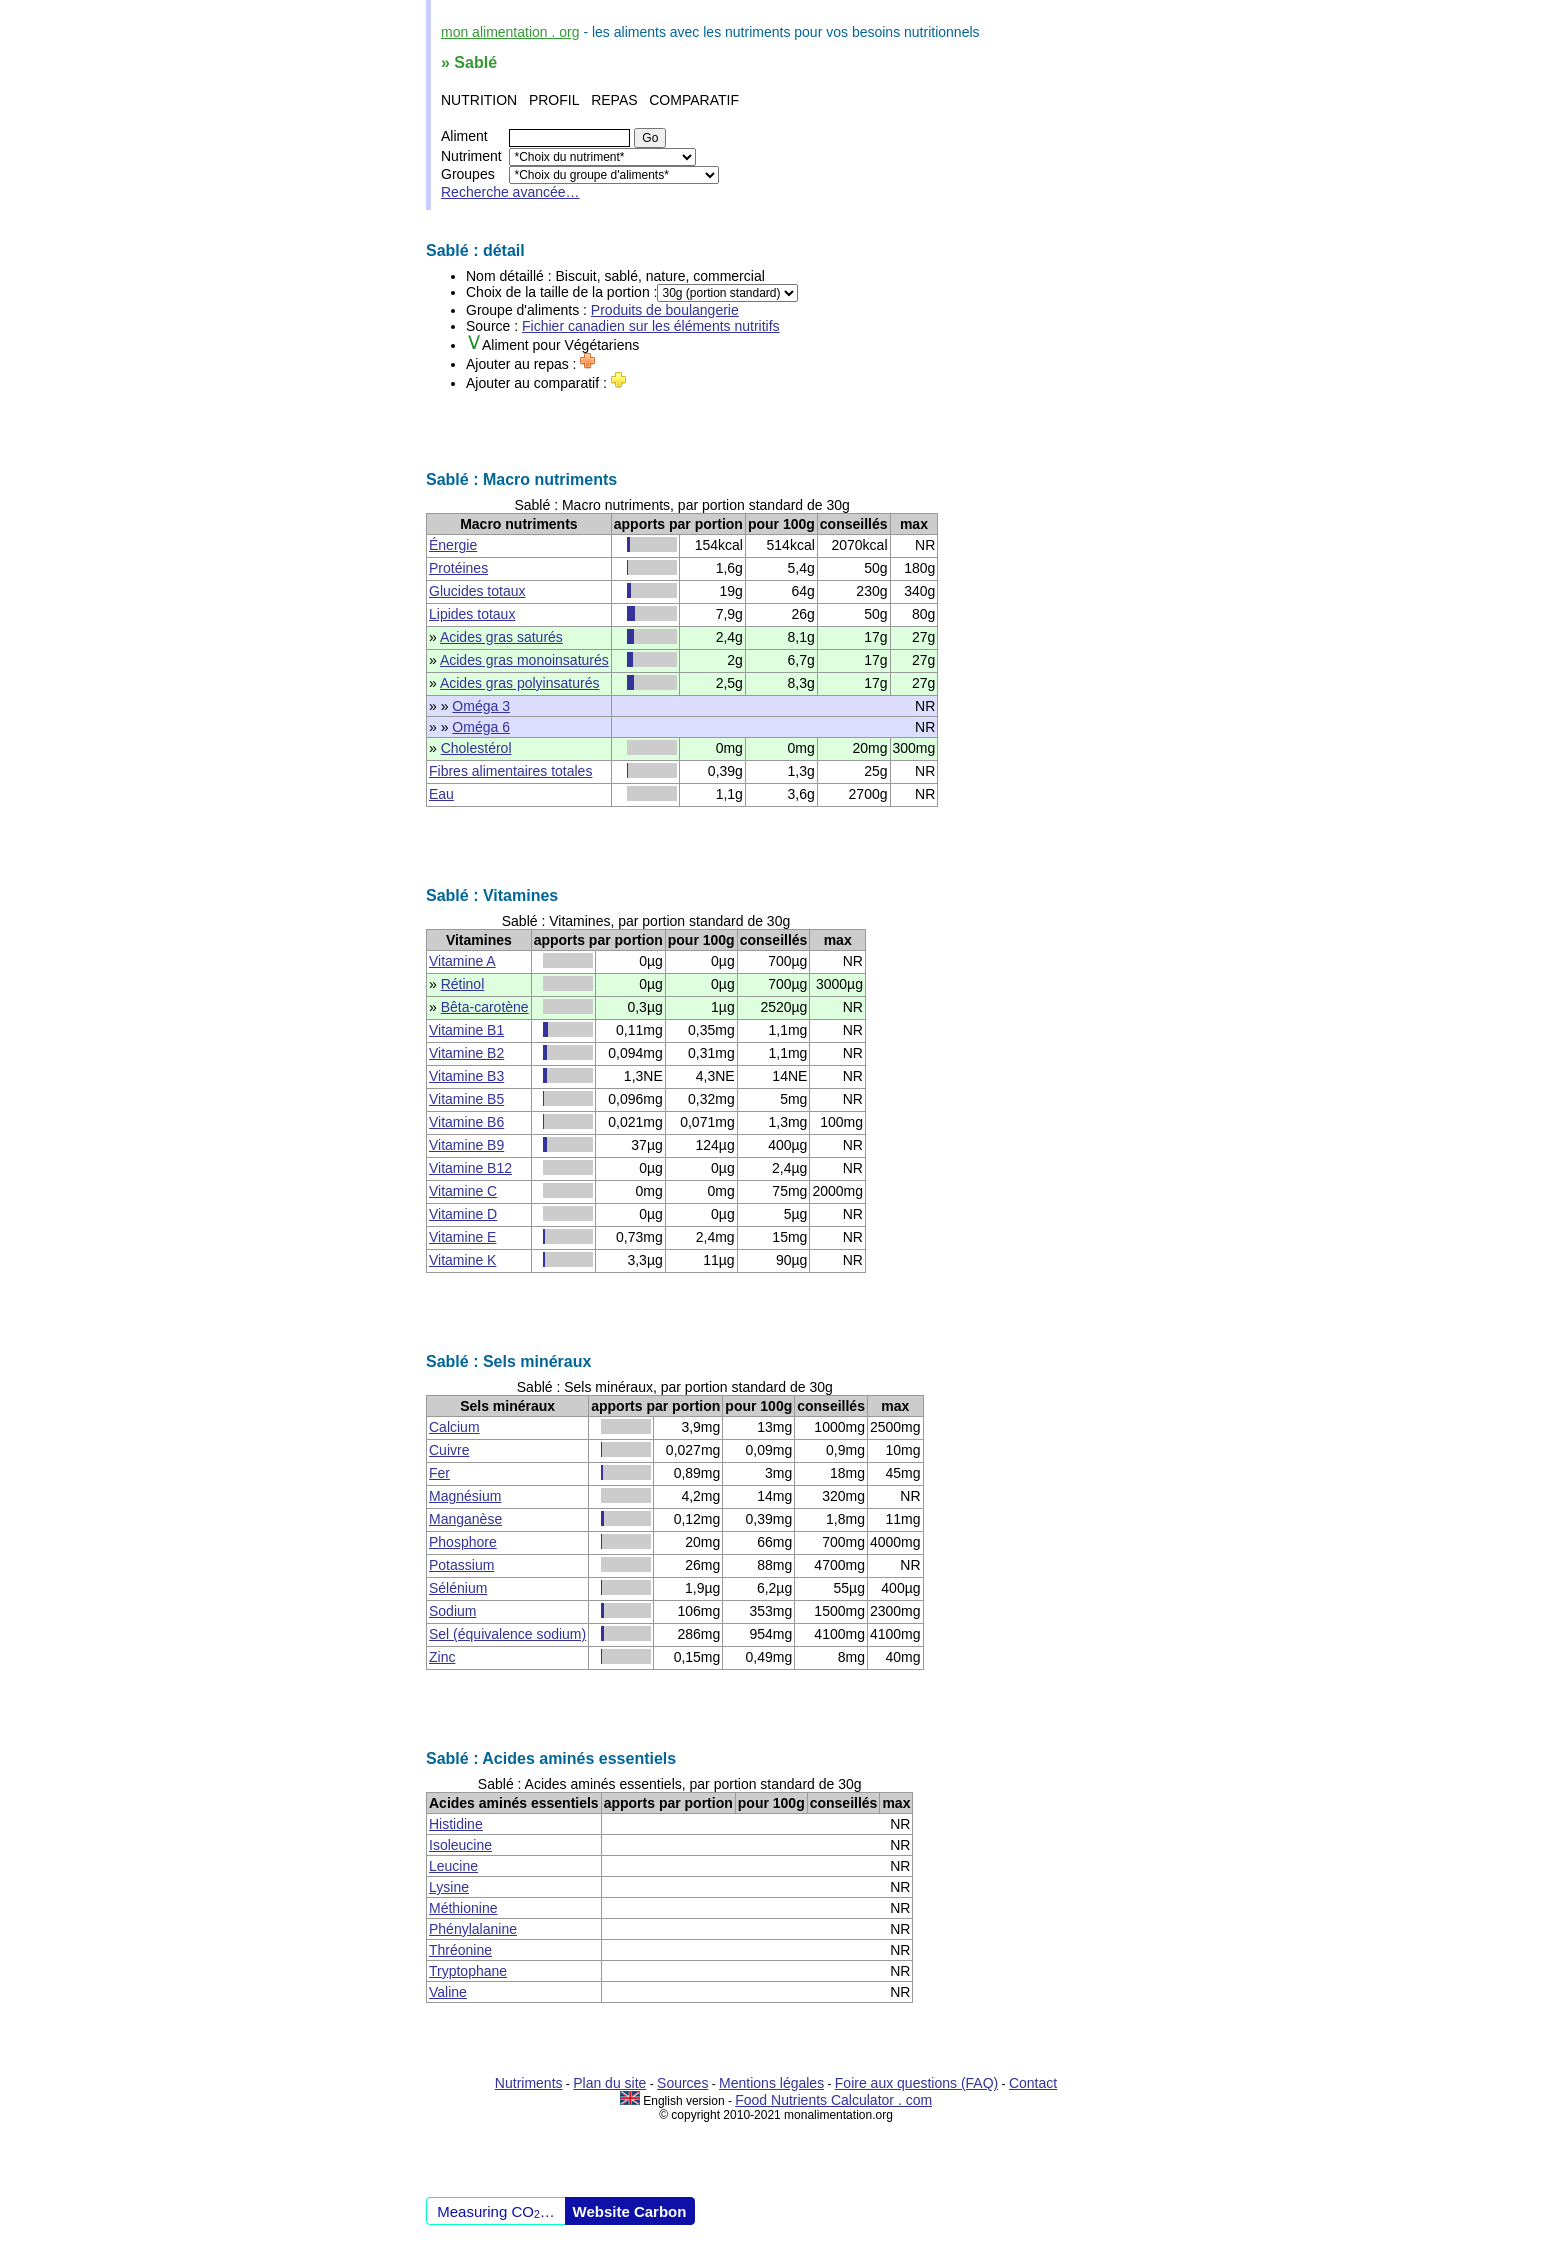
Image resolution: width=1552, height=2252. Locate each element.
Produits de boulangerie (665, 310)
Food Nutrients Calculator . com (833, 2100)
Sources (682, 2083)
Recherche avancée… (510, 192)
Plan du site (609, 2083)
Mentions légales (771, 2083)
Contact (1033, 2083)
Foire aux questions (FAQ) (916, 2083)
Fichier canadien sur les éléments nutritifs (651, 326)
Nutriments (529, 2083)
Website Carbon (630, 2211)
